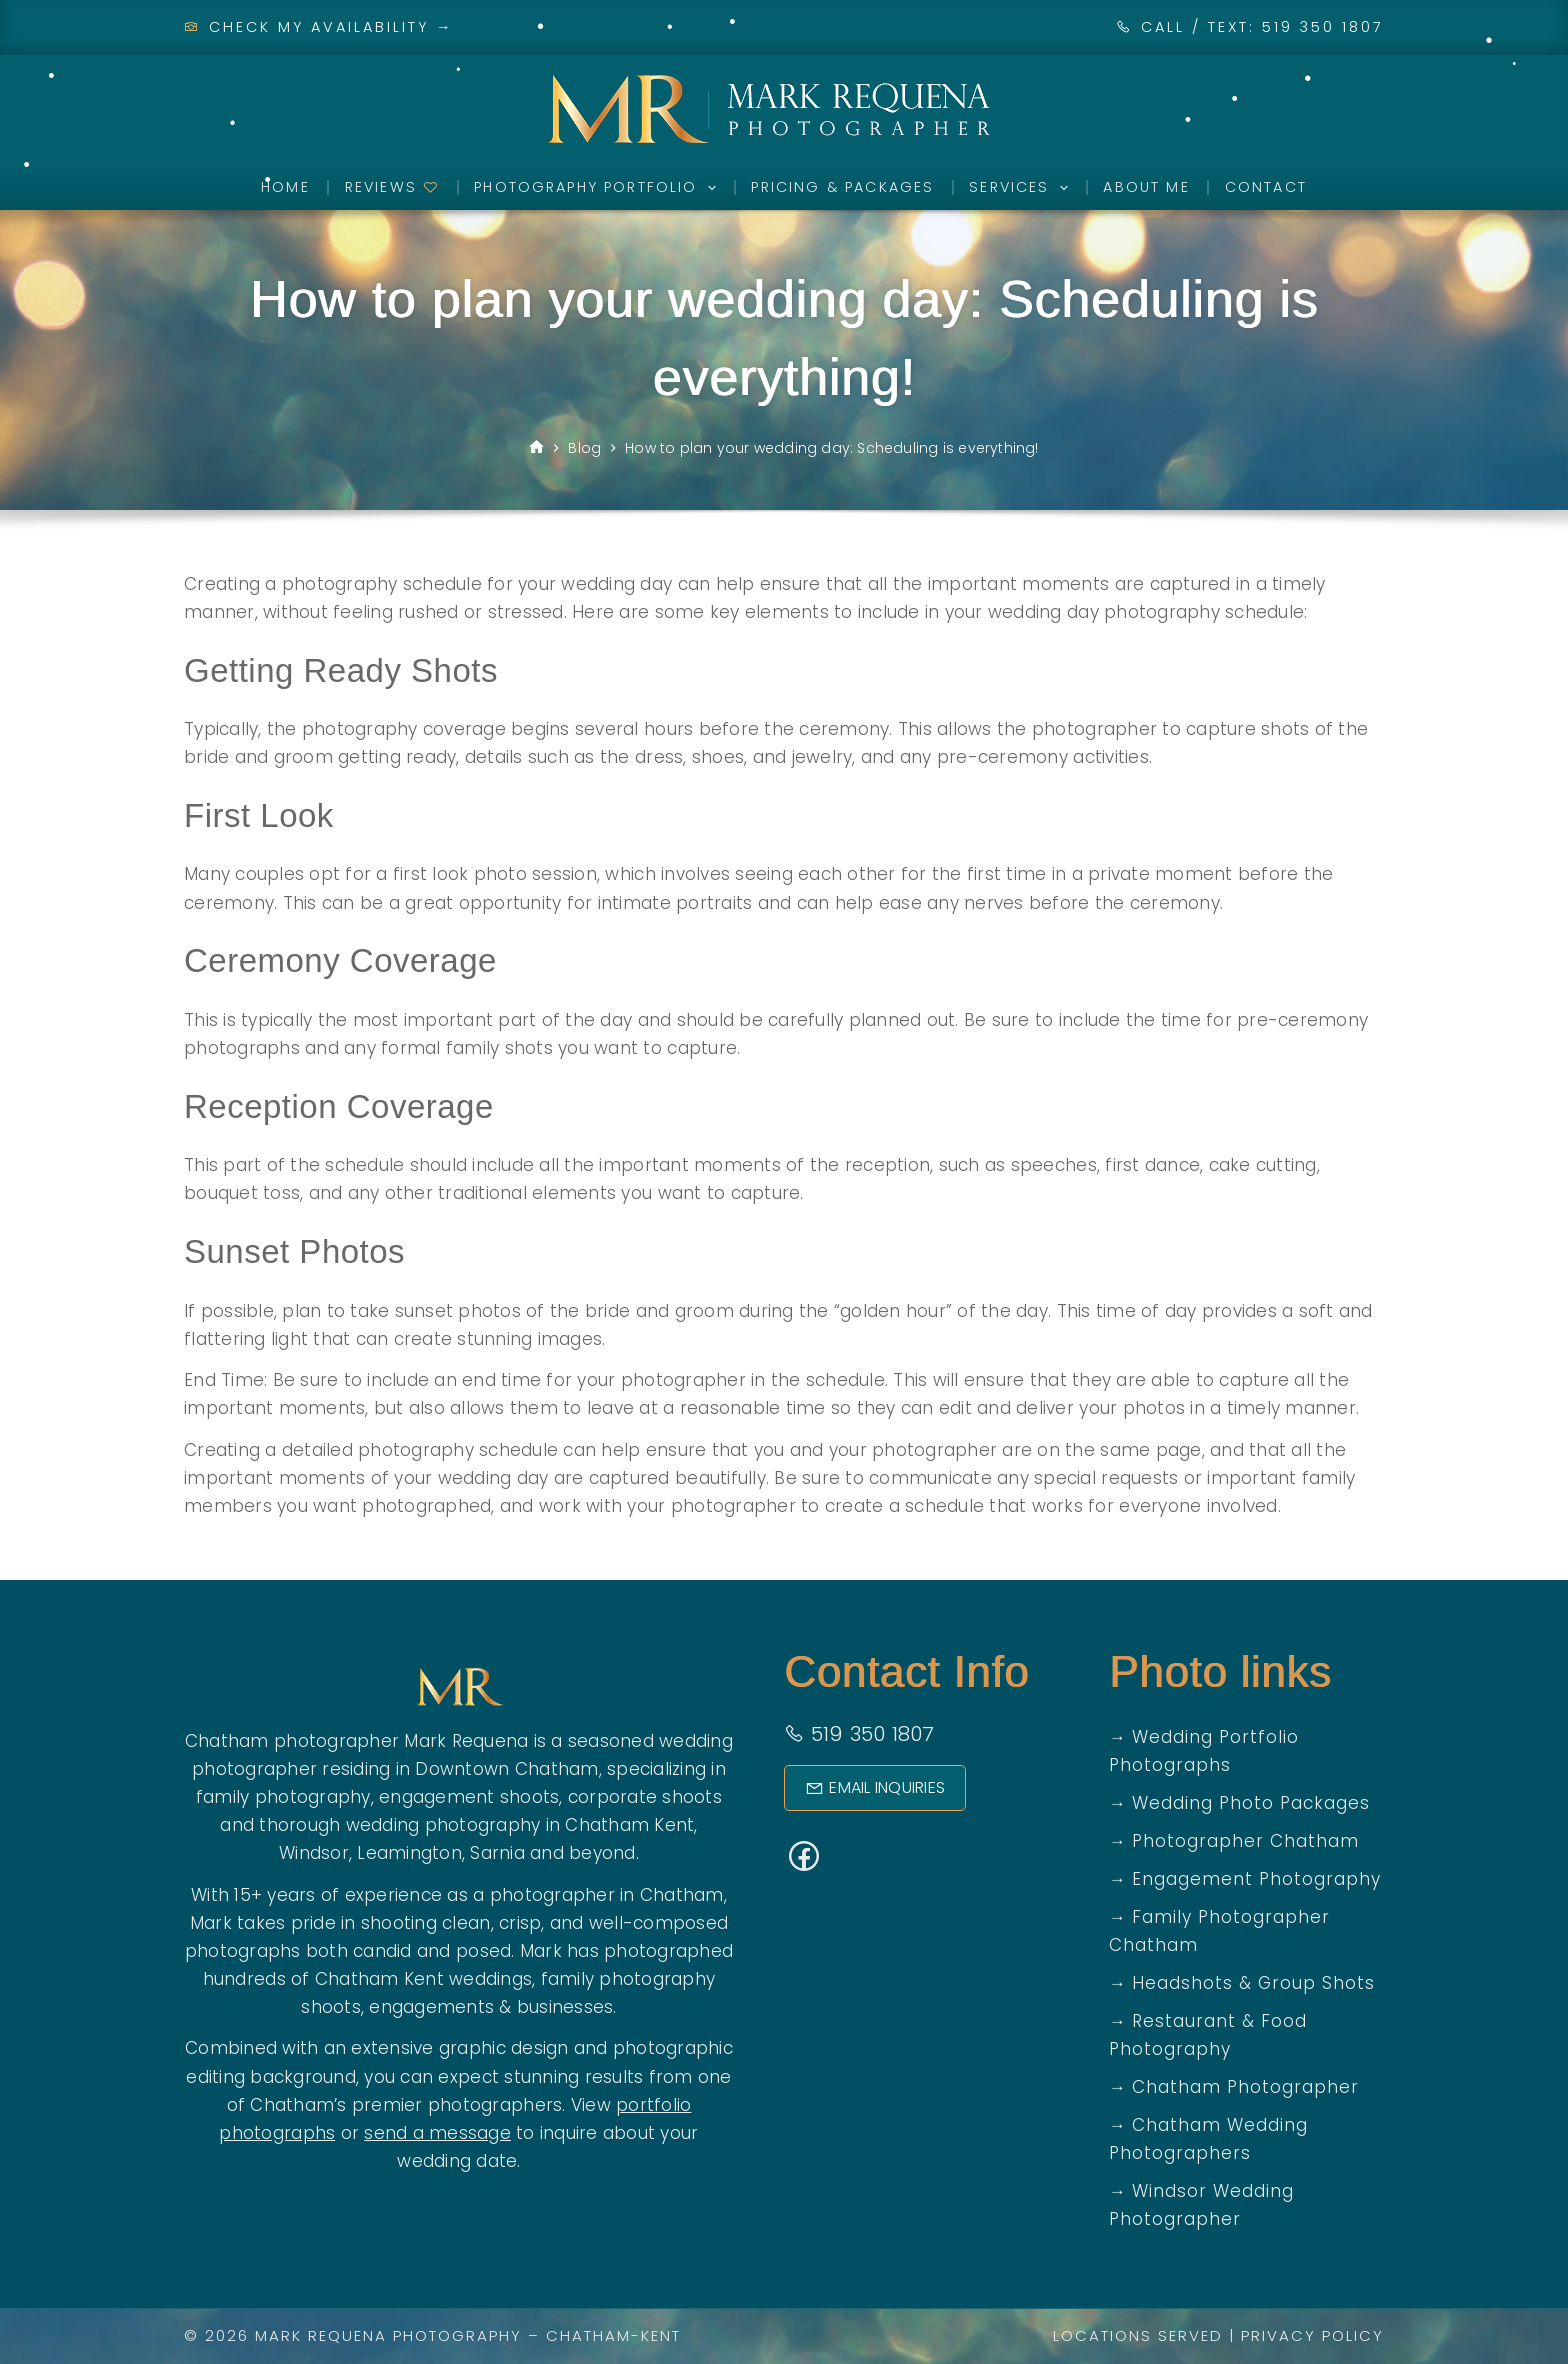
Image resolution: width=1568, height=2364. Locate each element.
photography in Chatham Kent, (561, 1825)
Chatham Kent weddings (423, 1979)
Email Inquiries (875, 1787)
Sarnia (497, 1853)
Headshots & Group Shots (1253, 1983)
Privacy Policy (1312, 2335)
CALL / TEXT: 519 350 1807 (1262, 27)
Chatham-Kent (613, 2335)
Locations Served (1138, 2335)
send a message (437, 2133)
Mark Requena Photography (388, 2335)
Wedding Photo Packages (1251, 1803)
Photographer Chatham (1245, 1841)
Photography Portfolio (599, 188)
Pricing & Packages (842, 187)
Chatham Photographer (1245, 2087)
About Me (1146, 187)
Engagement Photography (1256, 1879)
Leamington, (411, 1853)
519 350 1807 (859, 1734)
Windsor (314, 1853)
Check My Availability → (319, 27)
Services (1022, 188)
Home (285, 187)
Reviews (392, 187)
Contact (1266, 187)
